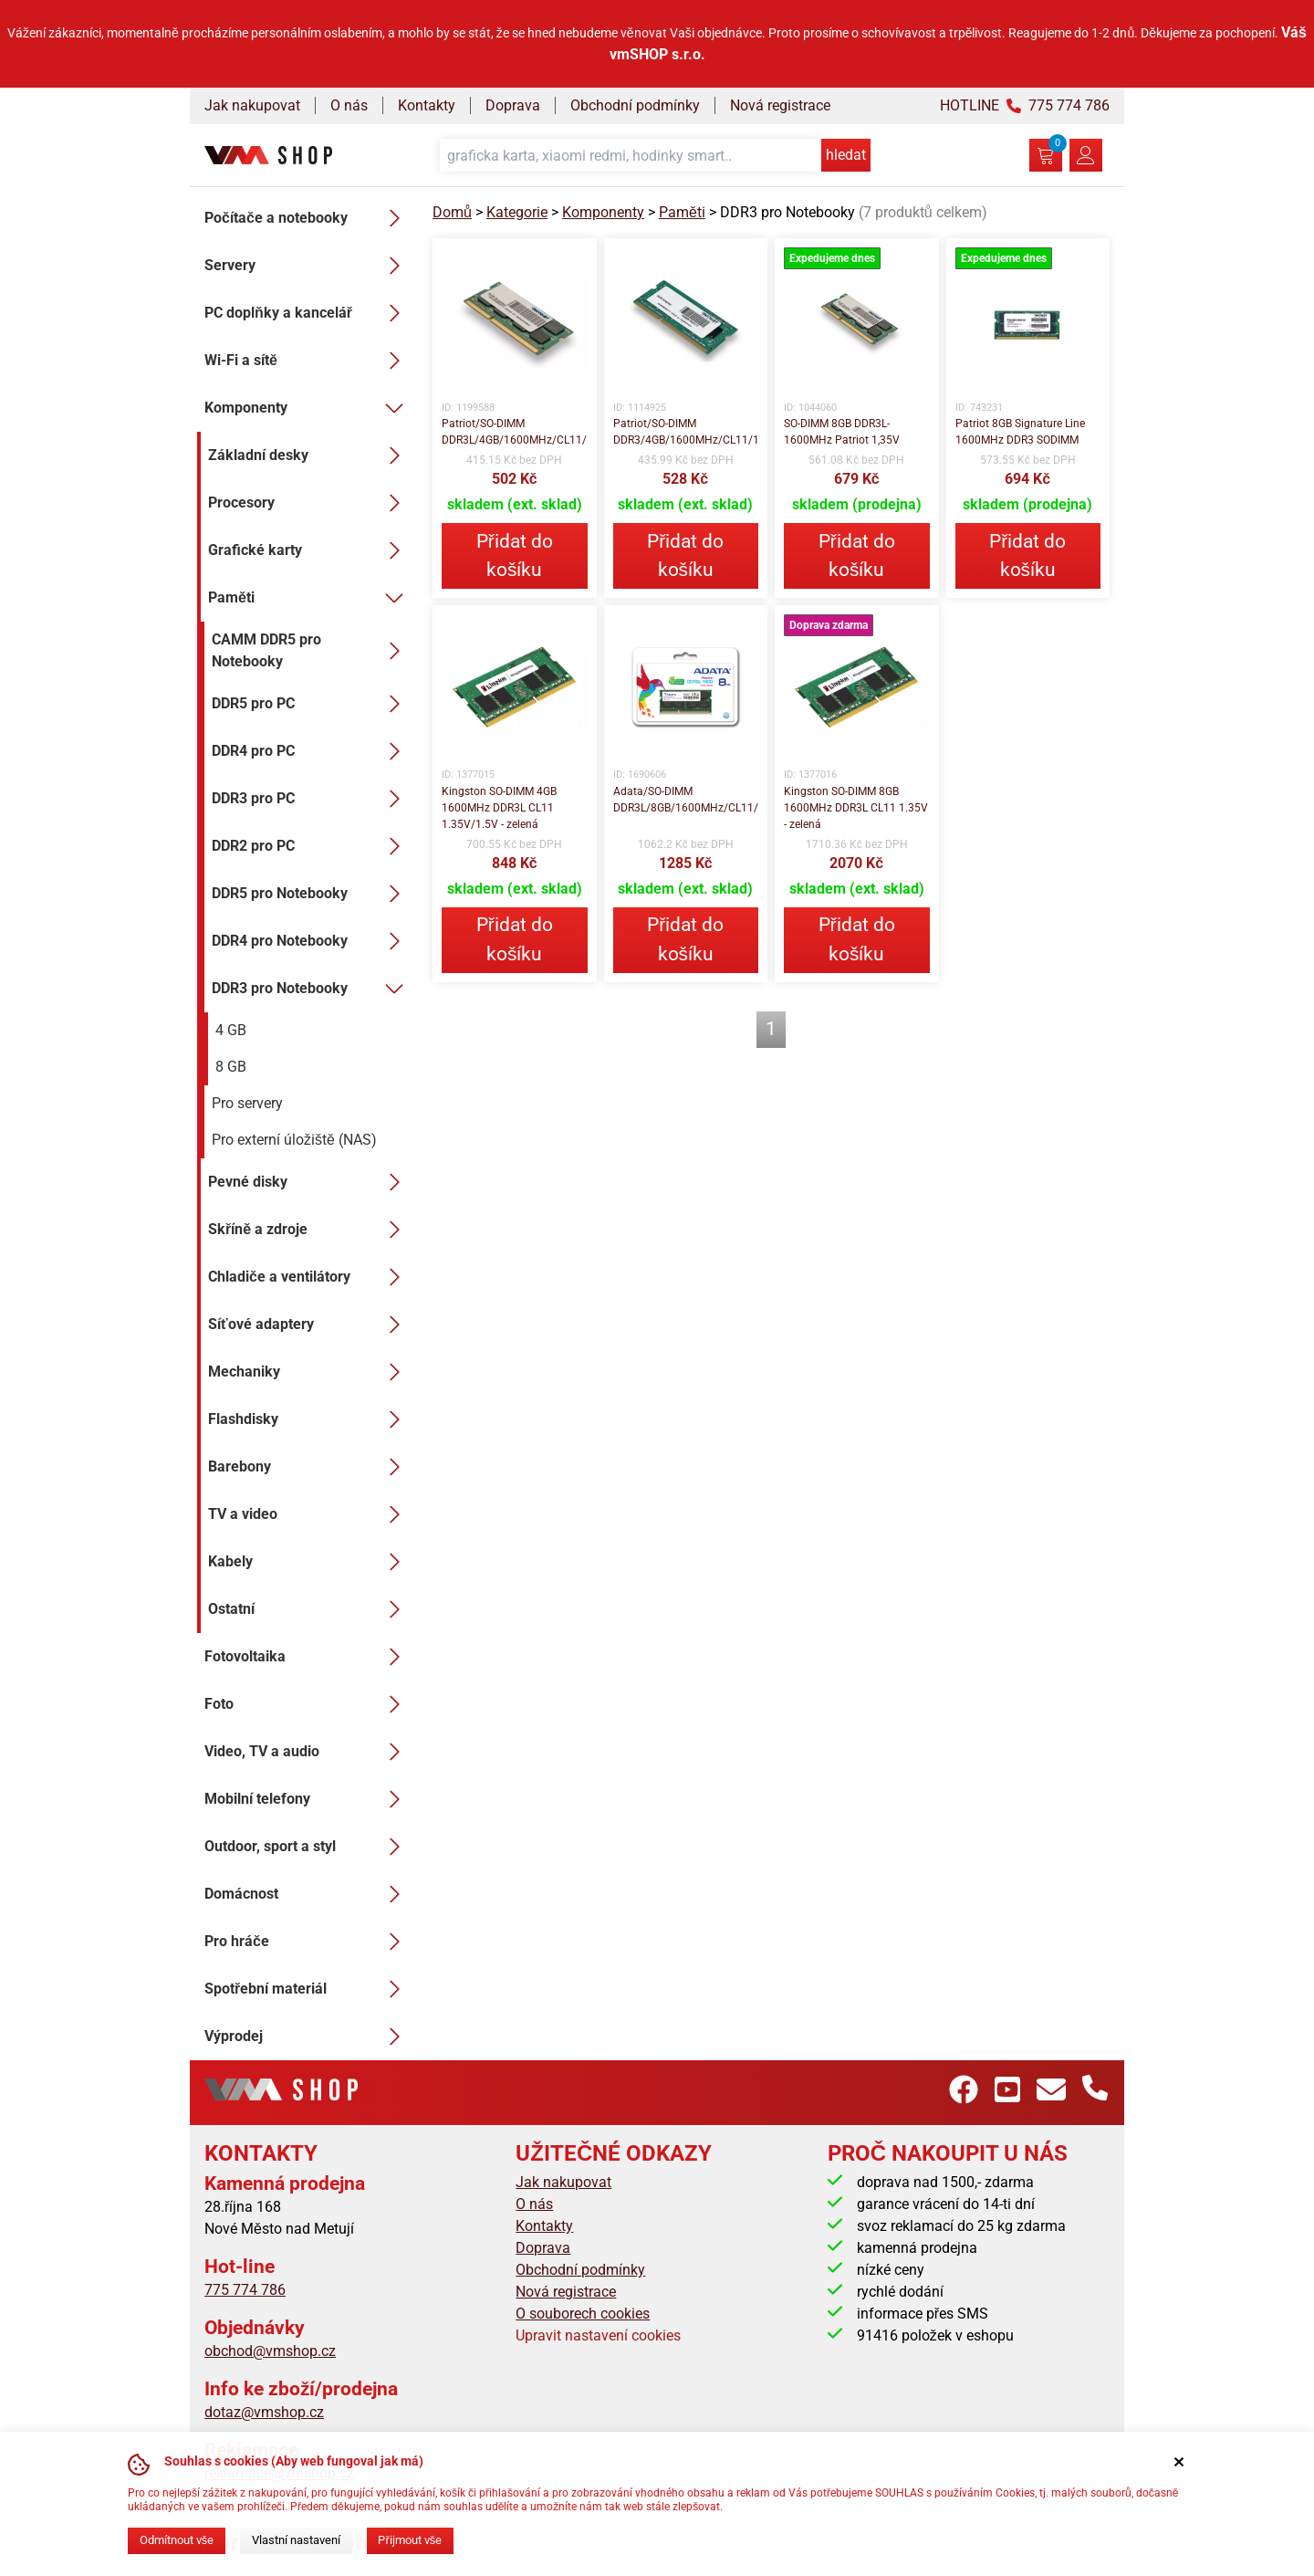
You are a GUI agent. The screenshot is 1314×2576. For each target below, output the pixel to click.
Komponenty (307, 408)
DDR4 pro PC (311, 751)
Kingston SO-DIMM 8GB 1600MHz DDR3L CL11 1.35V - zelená (856, 808)
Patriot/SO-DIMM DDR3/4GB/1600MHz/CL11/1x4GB (686, 431)
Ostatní (309, 1609)
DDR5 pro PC (311, 703)
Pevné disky (309, 1182)
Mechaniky (309, 1372)
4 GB (230, 1030)
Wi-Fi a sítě (307, 360)
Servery (307, 265)
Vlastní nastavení (296, 2540)
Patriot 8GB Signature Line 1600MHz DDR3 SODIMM (1020, 431)
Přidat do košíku (514, 555)
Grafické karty (309, 550)
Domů (452, 212)
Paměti (309, 597)
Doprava (512, 105)
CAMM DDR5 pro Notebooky (311, 650)
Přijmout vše (410, 2540)
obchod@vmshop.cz (270, 2351)
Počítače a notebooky (307, 218)
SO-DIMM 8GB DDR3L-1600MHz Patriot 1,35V (842, 431)
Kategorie (517, 212)
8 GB (230, 1066)
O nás (349, 105)
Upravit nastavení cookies (598, 2335)
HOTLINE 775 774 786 (1025, 105)
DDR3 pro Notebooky (311, 988)
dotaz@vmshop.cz (264, 2412)
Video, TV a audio (307, 1751)
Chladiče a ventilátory (309, 1277)
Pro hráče (307, 1941)
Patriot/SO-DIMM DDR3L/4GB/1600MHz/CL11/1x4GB (515, 431)
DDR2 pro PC (311, 846)
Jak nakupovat (252, 105)
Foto (307, 1704)
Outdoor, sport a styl (307, 1846)
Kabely (309, 1561)
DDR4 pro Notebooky (311, 941)
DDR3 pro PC (311, 798)
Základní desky (309, 455)
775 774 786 (245, 2290)
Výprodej (307, 2036)
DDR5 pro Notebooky (311, 893)
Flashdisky (309, 1419)
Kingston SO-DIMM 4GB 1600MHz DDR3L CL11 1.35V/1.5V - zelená (499, 808)
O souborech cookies (583, 2313)
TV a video (309, 1514)
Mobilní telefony (307, 1799)
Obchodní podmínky (635, 105)
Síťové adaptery (309, 1324)
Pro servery (247, 1103)
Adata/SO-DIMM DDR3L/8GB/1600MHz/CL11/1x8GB (686, 799)
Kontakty (426, 105)
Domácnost (307, 1894)
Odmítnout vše (177, 2540)
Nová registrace (780, 105)
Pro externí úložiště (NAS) (294, 1139)
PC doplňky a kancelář (307, 313)
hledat (846, 154)
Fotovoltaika (307, 1656)
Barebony (309, 1466)
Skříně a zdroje (309, 1229)
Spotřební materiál (307, 1989)
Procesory (309, 503)
